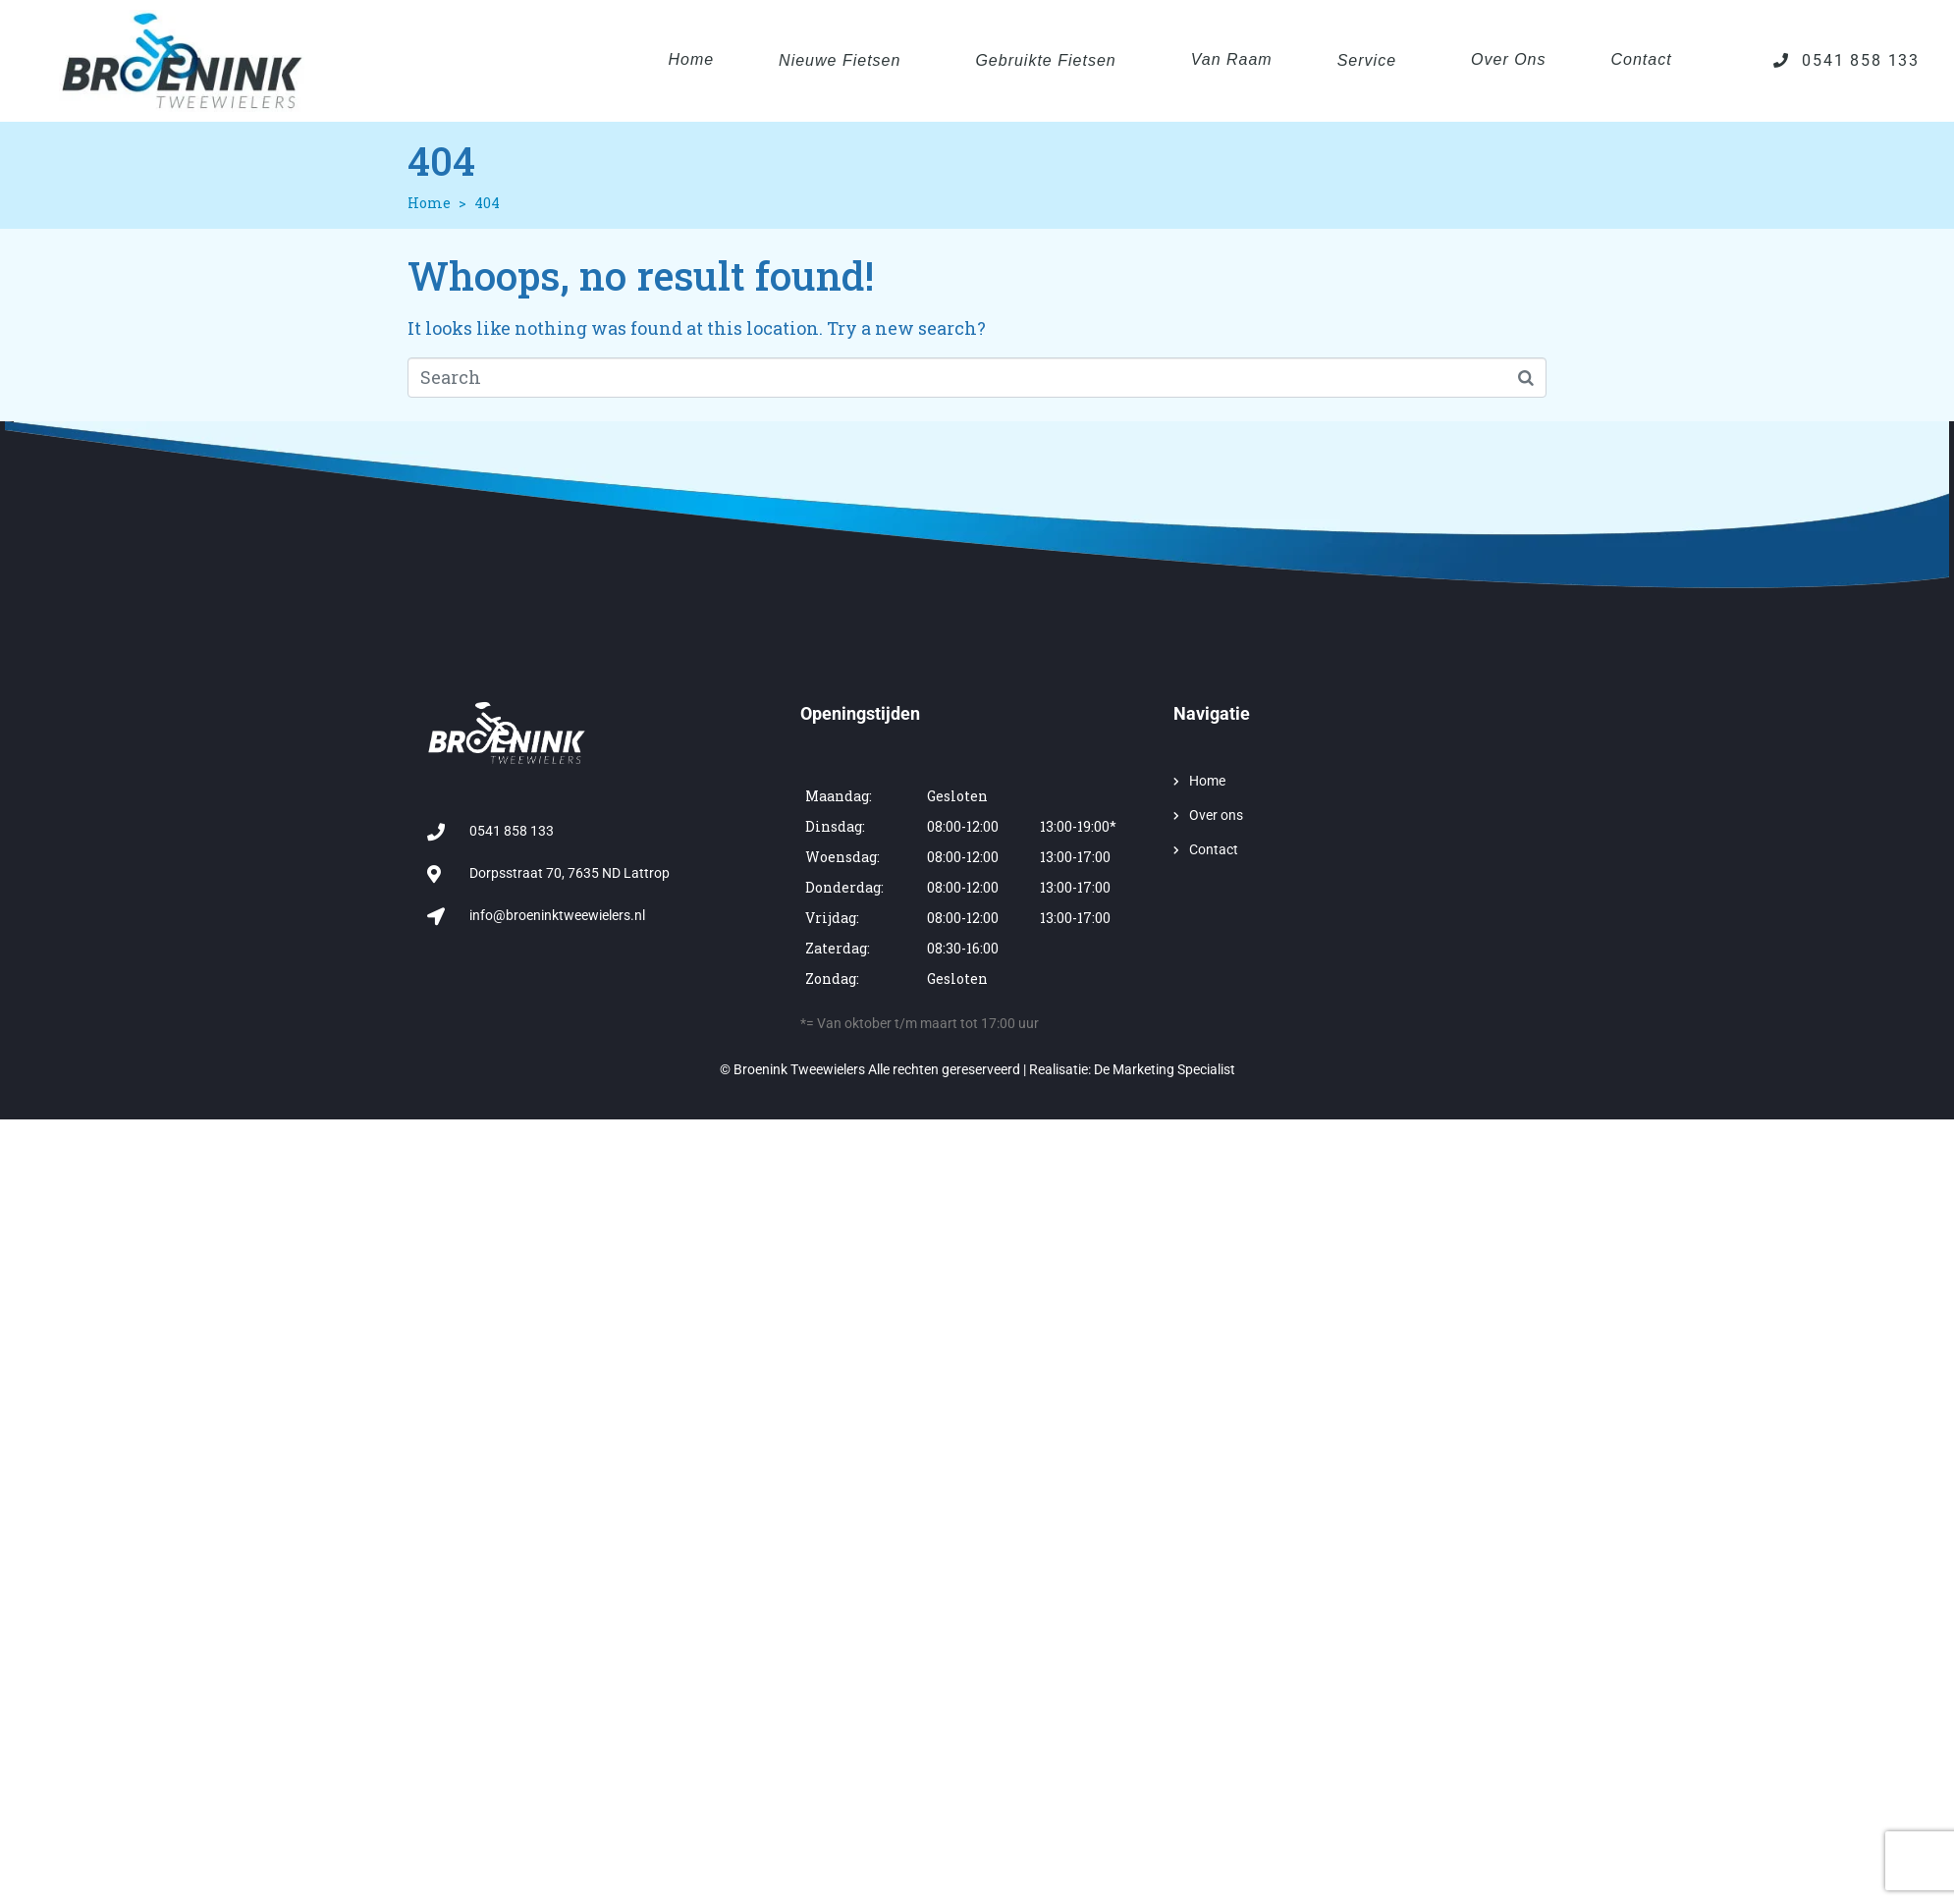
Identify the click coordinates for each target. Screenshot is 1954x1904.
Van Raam (1232, 59)
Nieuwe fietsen (839, 60)
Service (1366, 60)
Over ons (1508, 59)
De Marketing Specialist (1164, 1069)
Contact (1641, 59)
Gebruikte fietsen (1045, 60)
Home (691, 59)
